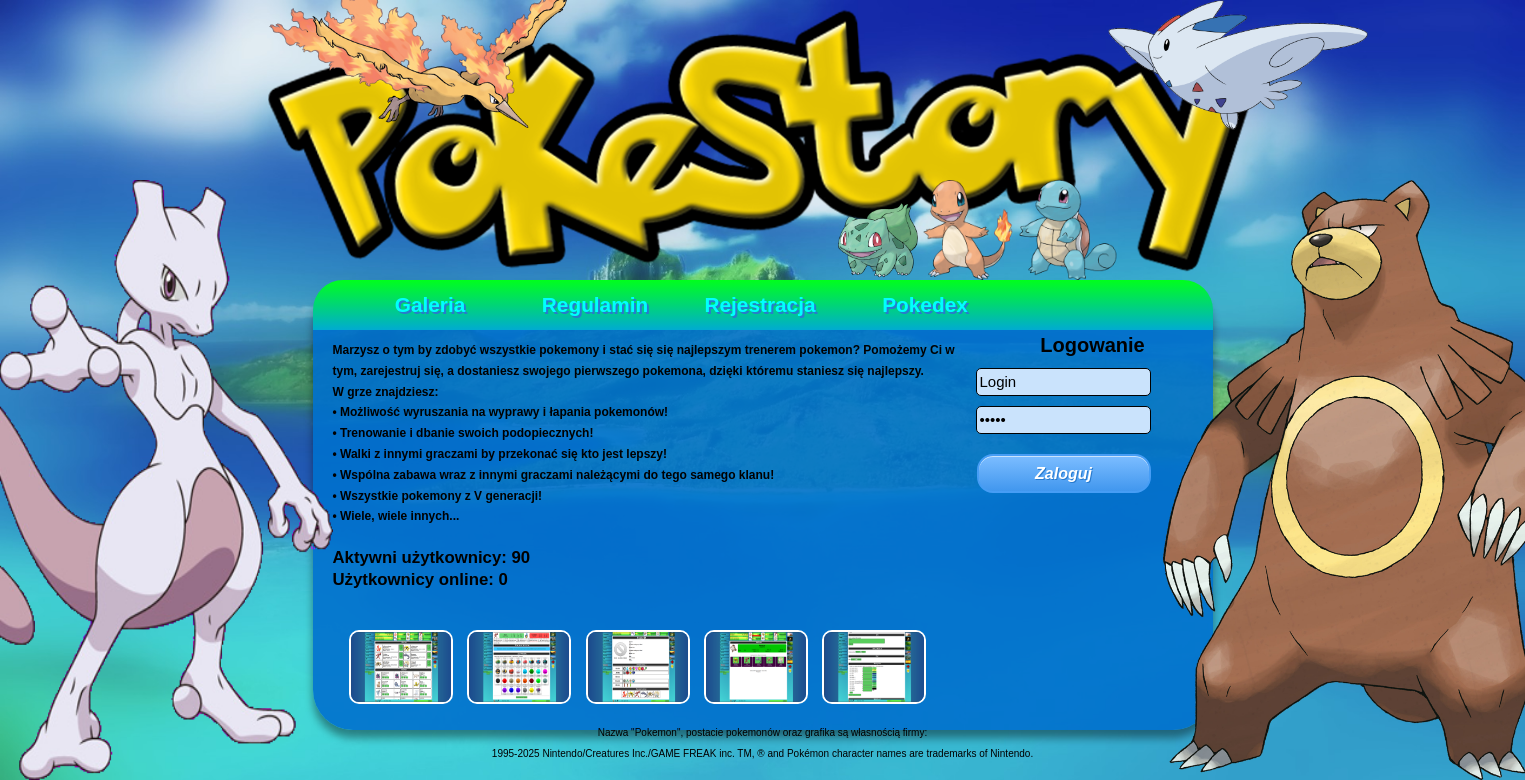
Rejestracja (760, 304)
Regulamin (595, 304)
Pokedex (925, 304)
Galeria (430, 304)
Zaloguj (1063, 473)
